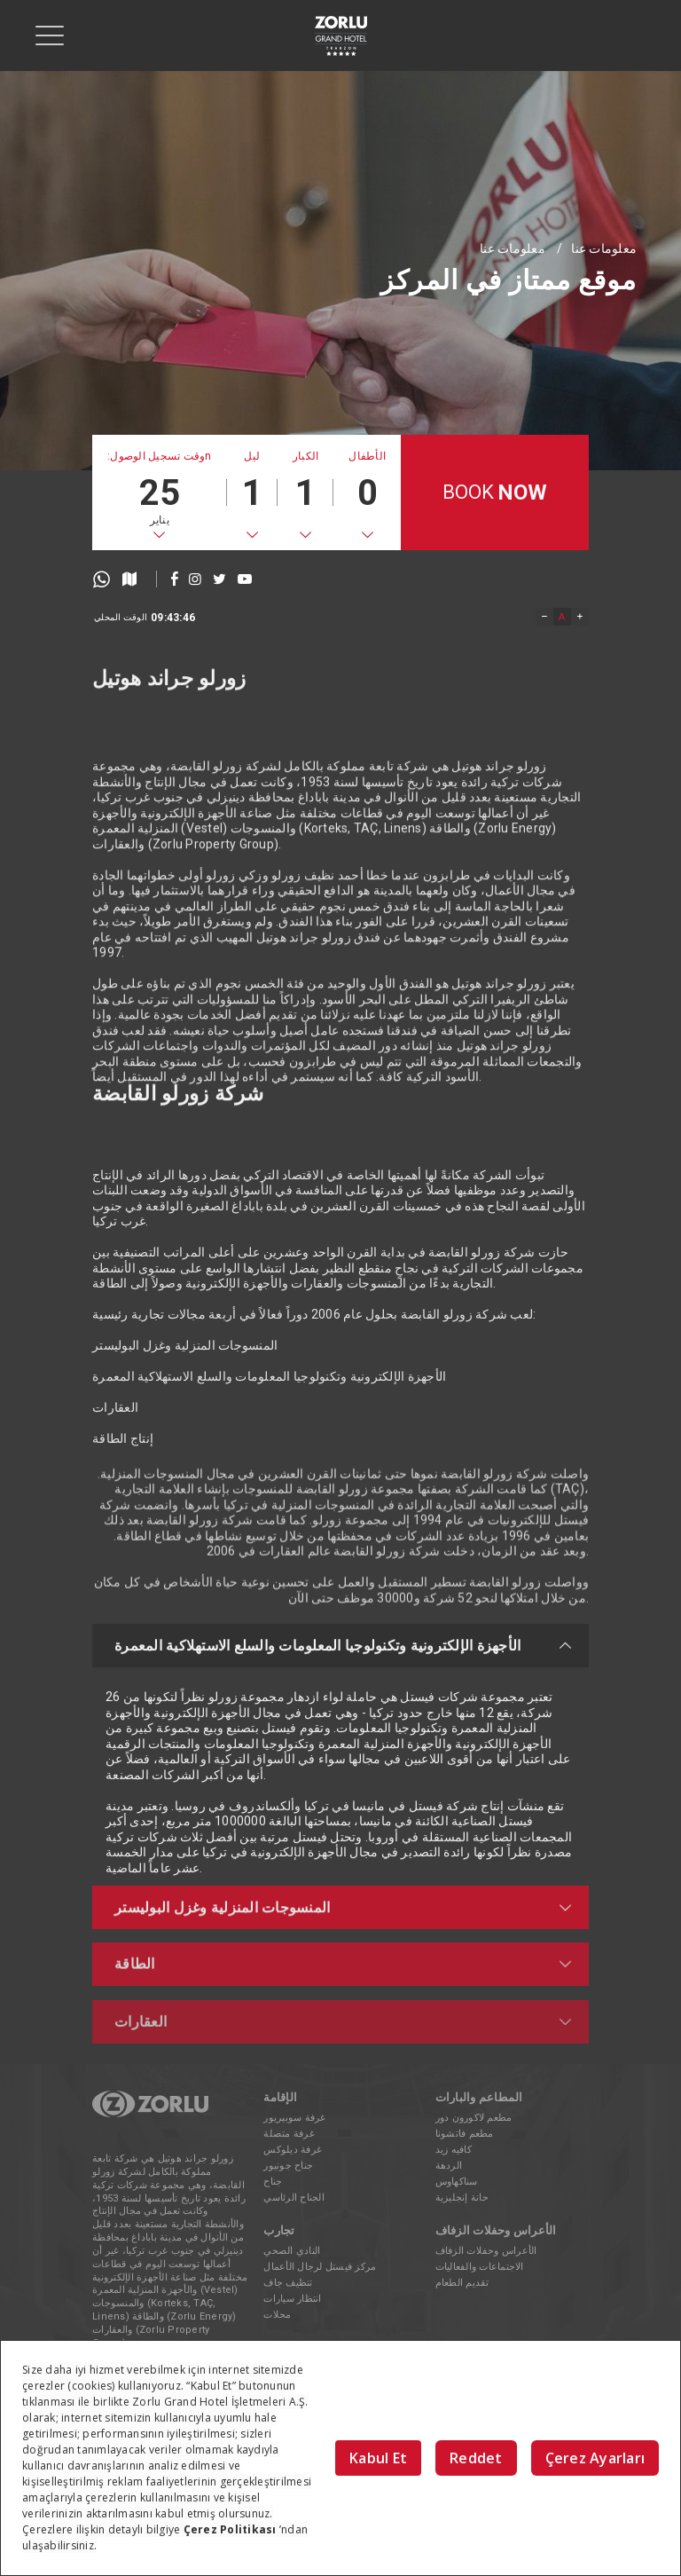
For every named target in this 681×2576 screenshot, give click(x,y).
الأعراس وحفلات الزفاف (486, 2251)
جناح (272, 2181)
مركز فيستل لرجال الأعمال (319, 2267)
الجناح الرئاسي (294, 2197)
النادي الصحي (291, 2251)
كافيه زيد (453, 2149)
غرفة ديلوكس (292, 2149)
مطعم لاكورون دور (474, 2117)
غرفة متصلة (289, 2133)
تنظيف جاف (287, 2282)
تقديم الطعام (462, 2282)
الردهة (449, 2165)
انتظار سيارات (292, 2298)
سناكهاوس (456, 2181)
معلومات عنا (512, 248)
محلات (277, 2314)
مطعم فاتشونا (464, 2133)
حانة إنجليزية (462, 2197)
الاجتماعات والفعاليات (479, 2267)
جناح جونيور (288, 2165)
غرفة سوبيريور (294, 2117)
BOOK (495, 493)
